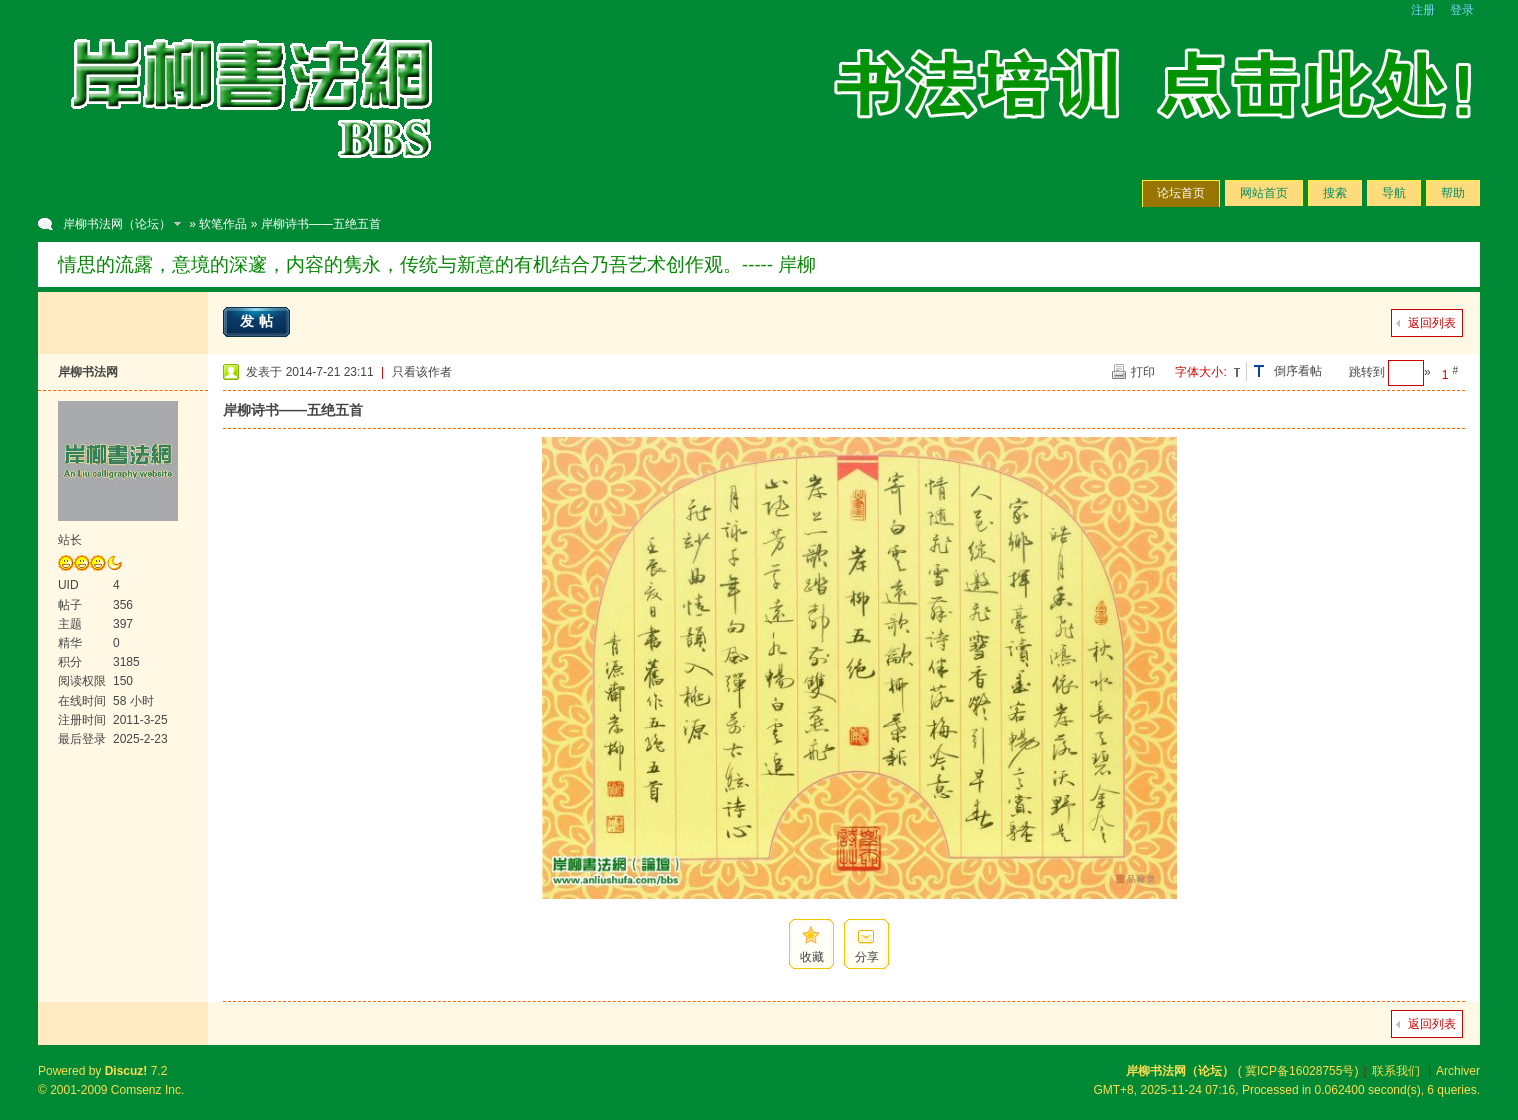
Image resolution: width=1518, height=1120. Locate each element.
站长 (70, 540)
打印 (1143, 372)
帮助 (1453, 193)
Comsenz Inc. (147, 1090)
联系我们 (1396, 1071)
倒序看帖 (1298, 371)
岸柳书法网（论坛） (117, 224)
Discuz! (126, 1071)
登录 (1462, 10)
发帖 (259, 321)
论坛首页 (1181, 193)
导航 (1394, 193)
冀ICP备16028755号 (1299, 1071)
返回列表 (1432, 323)
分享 (867, 957)
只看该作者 (422, 372)
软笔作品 (223, 224)
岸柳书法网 (88, 372)
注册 (1423, 10)
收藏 (812, 957)
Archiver (1458, 1071)
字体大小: (1200, 372)
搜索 (1335, 193)
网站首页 (1264, 193)
